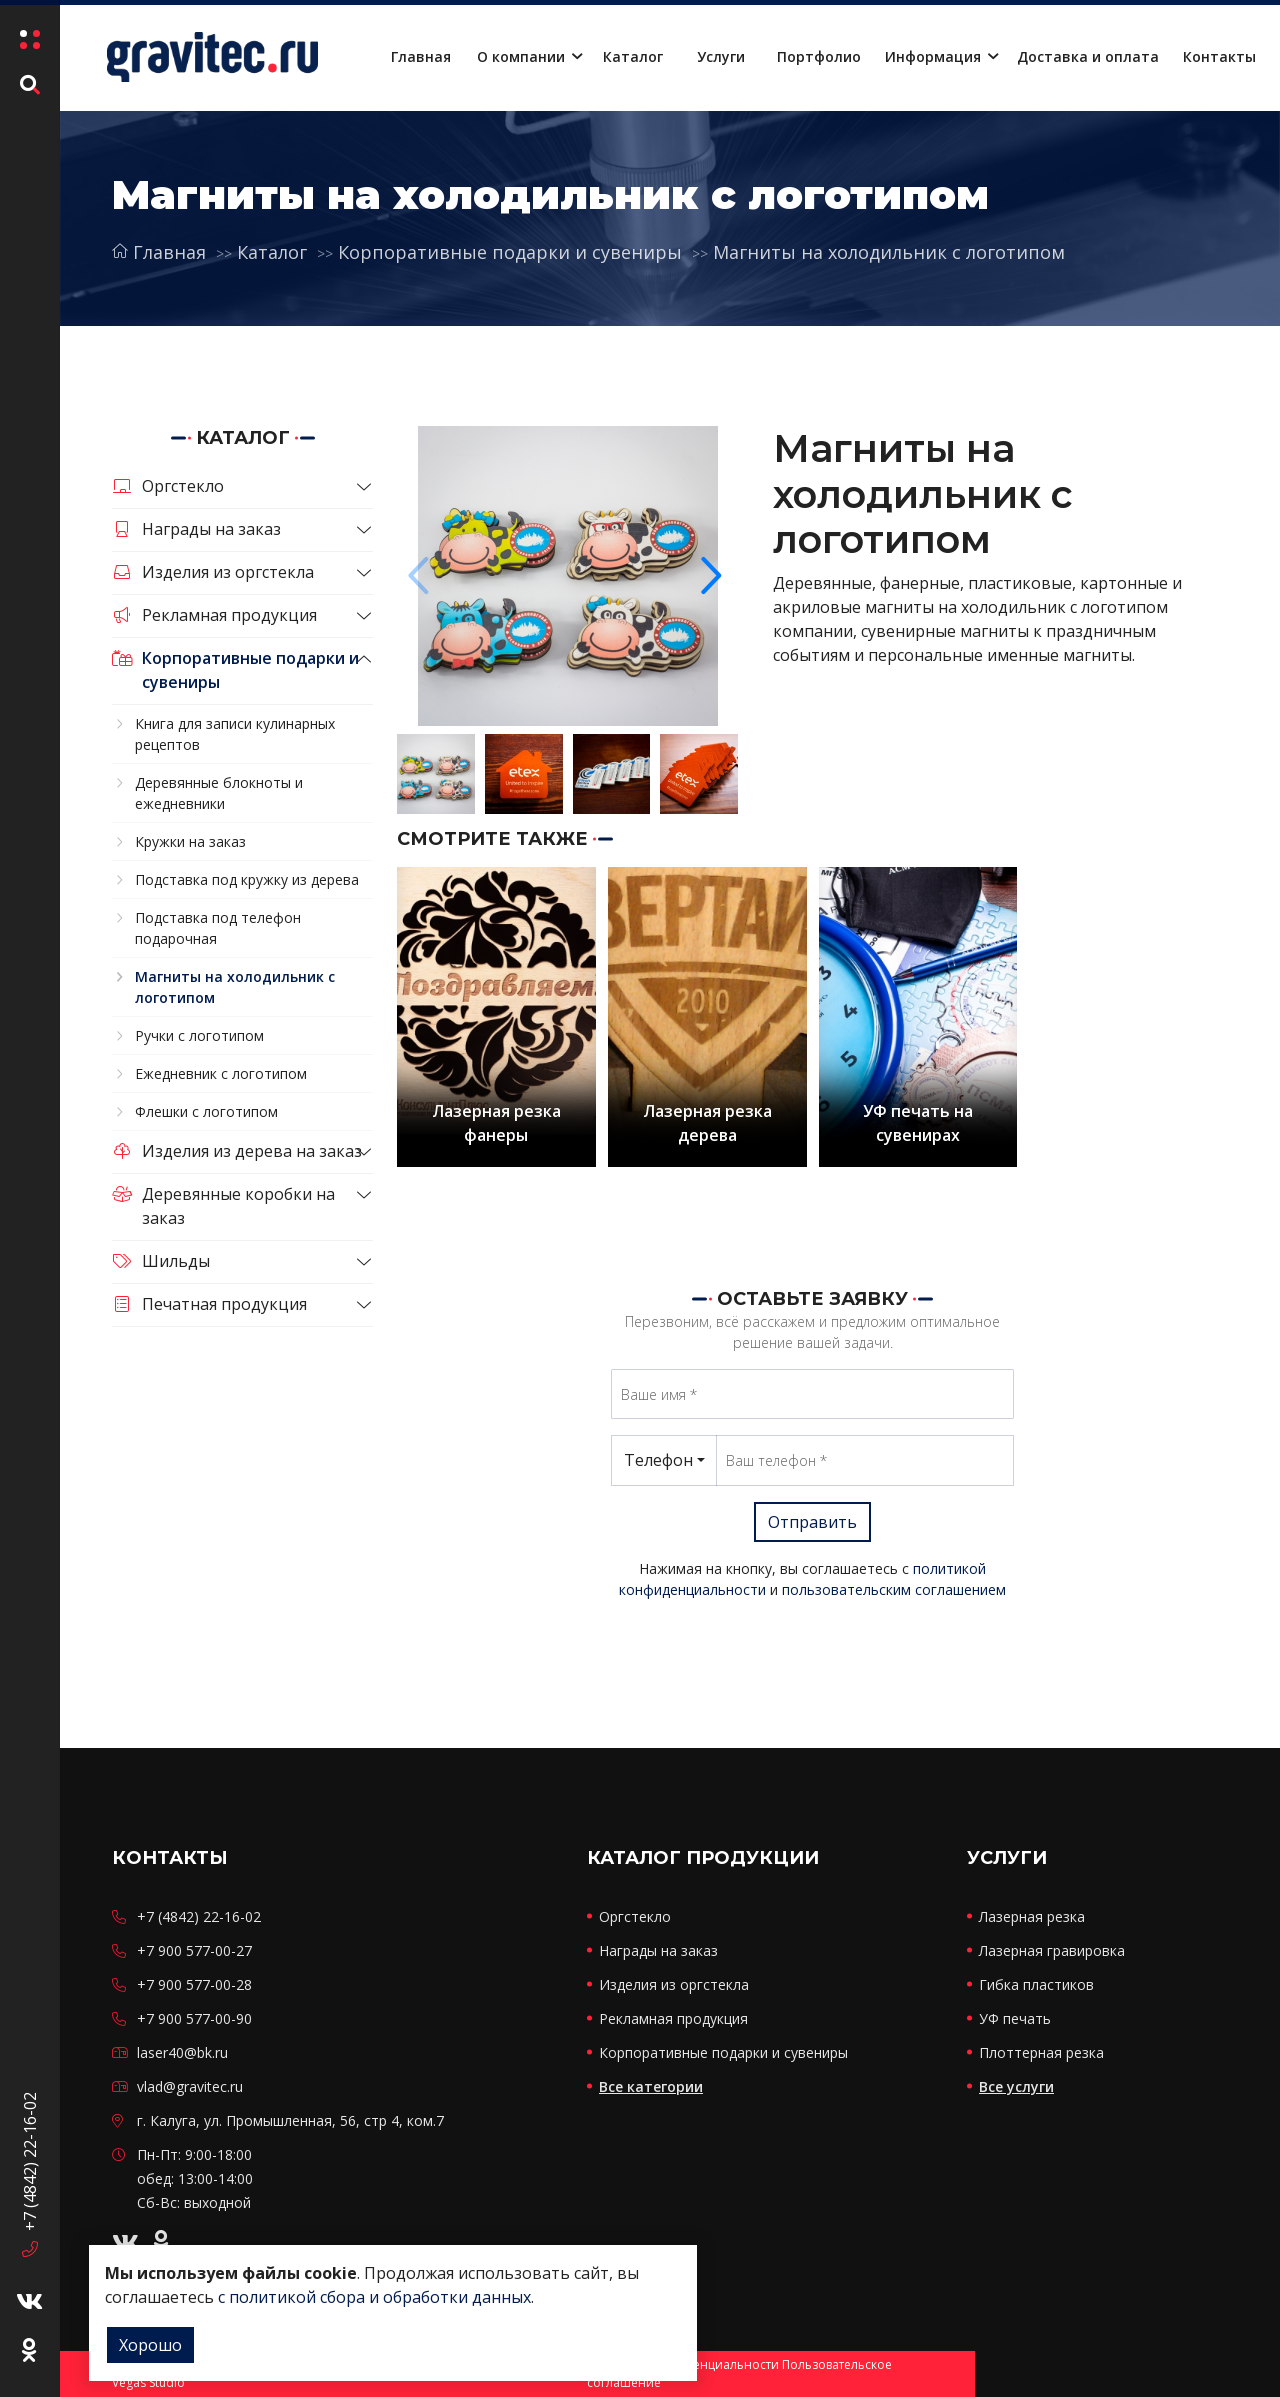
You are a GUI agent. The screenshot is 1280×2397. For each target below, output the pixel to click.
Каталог (633, 56)
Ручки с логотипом (199, 1035)
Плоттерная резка (1041, 2052)
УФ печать (1015, 2018)
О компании (521, 56)
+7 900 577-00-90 (194, 2018)
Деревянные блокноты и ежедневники (219, 793)
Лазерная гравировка (1052, 1950)
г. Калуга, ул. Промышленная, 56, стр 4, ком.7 (290, 2120)
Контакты (1219, 56)
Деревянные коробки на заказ (223, 1206)
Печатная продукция (209, 1304)
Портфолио (819, 56)
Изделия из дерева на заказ (237, 1151)
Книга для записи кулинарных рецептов (235, 734)
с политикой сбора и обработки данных (374, 2297)
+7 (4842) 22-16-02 (30, 2159)
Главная (421, 56)
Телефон (658, 1460)
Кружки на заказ (190, 841)
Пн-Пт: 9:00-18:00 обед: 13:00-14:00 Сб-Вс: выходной (195, 2178)
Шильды (161, 1261)
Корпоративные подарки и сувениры (510, 252)
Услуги (721, 56)
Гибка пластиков (1036, 1984)
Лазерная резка (1032, 1916)
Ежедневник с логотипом (221, 1073)
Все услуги (1016, 2086)
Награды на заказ (196, 529)
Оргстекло (168, 486)
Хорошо (150, 2345)
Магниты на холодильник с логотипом (889, 252)
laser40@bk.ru (182, 2052)
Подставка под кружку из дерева (247, 879)
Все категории (651, 2086)
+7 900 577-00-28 (194, 1984)
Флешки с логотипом (206, 1111)
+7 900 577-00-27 (194, 1950)
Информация (933, 56)
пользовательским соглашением (894, 1589)
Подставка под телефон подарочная (218, 928)
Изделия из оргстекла (213, 572)
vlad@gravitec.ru (190, 2086)
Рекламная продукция (214, 615)
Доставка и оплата (1088, 56)
